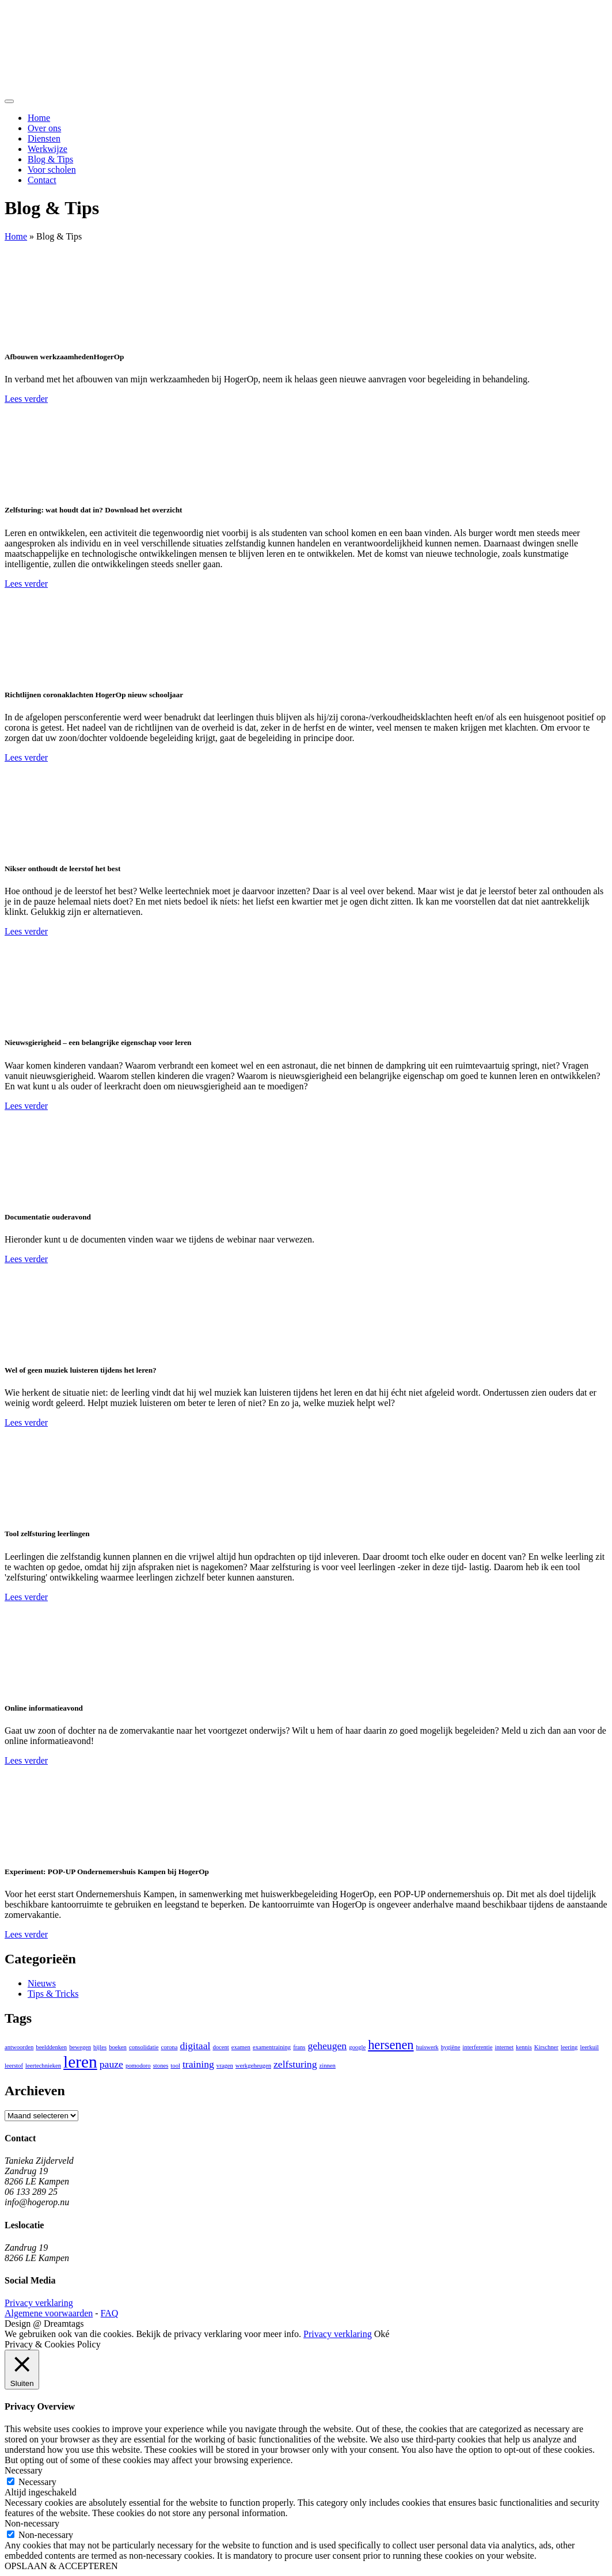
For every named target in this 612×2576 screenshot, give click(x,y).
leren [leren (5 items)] (80, 2062)
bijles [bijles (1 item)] (100, 2047)
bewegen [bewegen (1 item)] (80, 2047)
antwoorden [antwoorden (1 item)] (19, 2047)
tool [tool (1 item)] (175, 2065)
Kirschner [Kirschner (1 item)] (546, 2047)
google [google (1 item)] (357, 2047)
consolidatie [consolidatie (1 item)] (144, 2047)
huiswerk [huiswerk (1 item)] (427, 2047)
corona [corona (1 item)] (169, 2047)
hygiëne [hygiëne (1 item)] (451, 2047)
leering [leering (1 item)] (569, 2047)
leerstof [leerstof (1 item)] (14, 2065)
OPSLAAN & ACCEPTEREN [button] (61, 2566)
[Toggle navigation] (9, 101)
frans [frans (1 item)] (299, 2047)
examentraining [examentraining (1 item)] (272, 2047)
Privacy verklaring (39, 2303)
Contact (42, 180)
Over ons (44, 128)
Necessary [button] (24, 2470)
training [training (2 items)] (198, 2064)
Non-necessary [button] (32, 2523)
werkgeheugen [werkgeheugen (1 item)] (253, 2065)
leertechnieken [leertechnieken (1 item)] (43, 2065)
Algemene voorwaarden (49, 2313)
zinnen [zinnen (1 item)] (328, 2065)
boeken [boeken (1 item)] (118, 2047)
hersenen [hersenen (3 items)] (390, 2045)
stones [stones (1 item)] (161, 2065)
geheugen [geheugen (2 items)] (327, 2045)
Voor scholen (52, 169)
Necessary (37, 2482)
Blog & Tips (50, 159)
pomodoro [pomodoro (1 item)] (138, 2065)
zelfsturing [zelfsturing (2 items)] (295, 2064)
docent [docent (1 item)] (220, 2047)
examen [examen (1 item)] (240, 2047)
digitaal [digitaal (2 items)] (195, 2045)
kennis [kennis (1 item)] (524, 2047)
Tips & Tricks (53, 1994)
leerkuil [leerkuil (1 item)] (589, 2047)
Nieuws (42, 1983)
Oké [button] (382, 2334)
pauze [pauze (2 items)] (111, 2064)
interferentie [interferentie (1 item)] (477, 2047)
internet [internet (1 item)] (504, 2047)
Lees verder (26, 399)
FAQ (110, 2313)
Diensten (44, 138)
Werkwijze (47, 149)
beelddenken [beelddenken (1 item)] (51, 2047)
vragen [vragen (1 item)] (224, 2065)
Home (39, 118)
